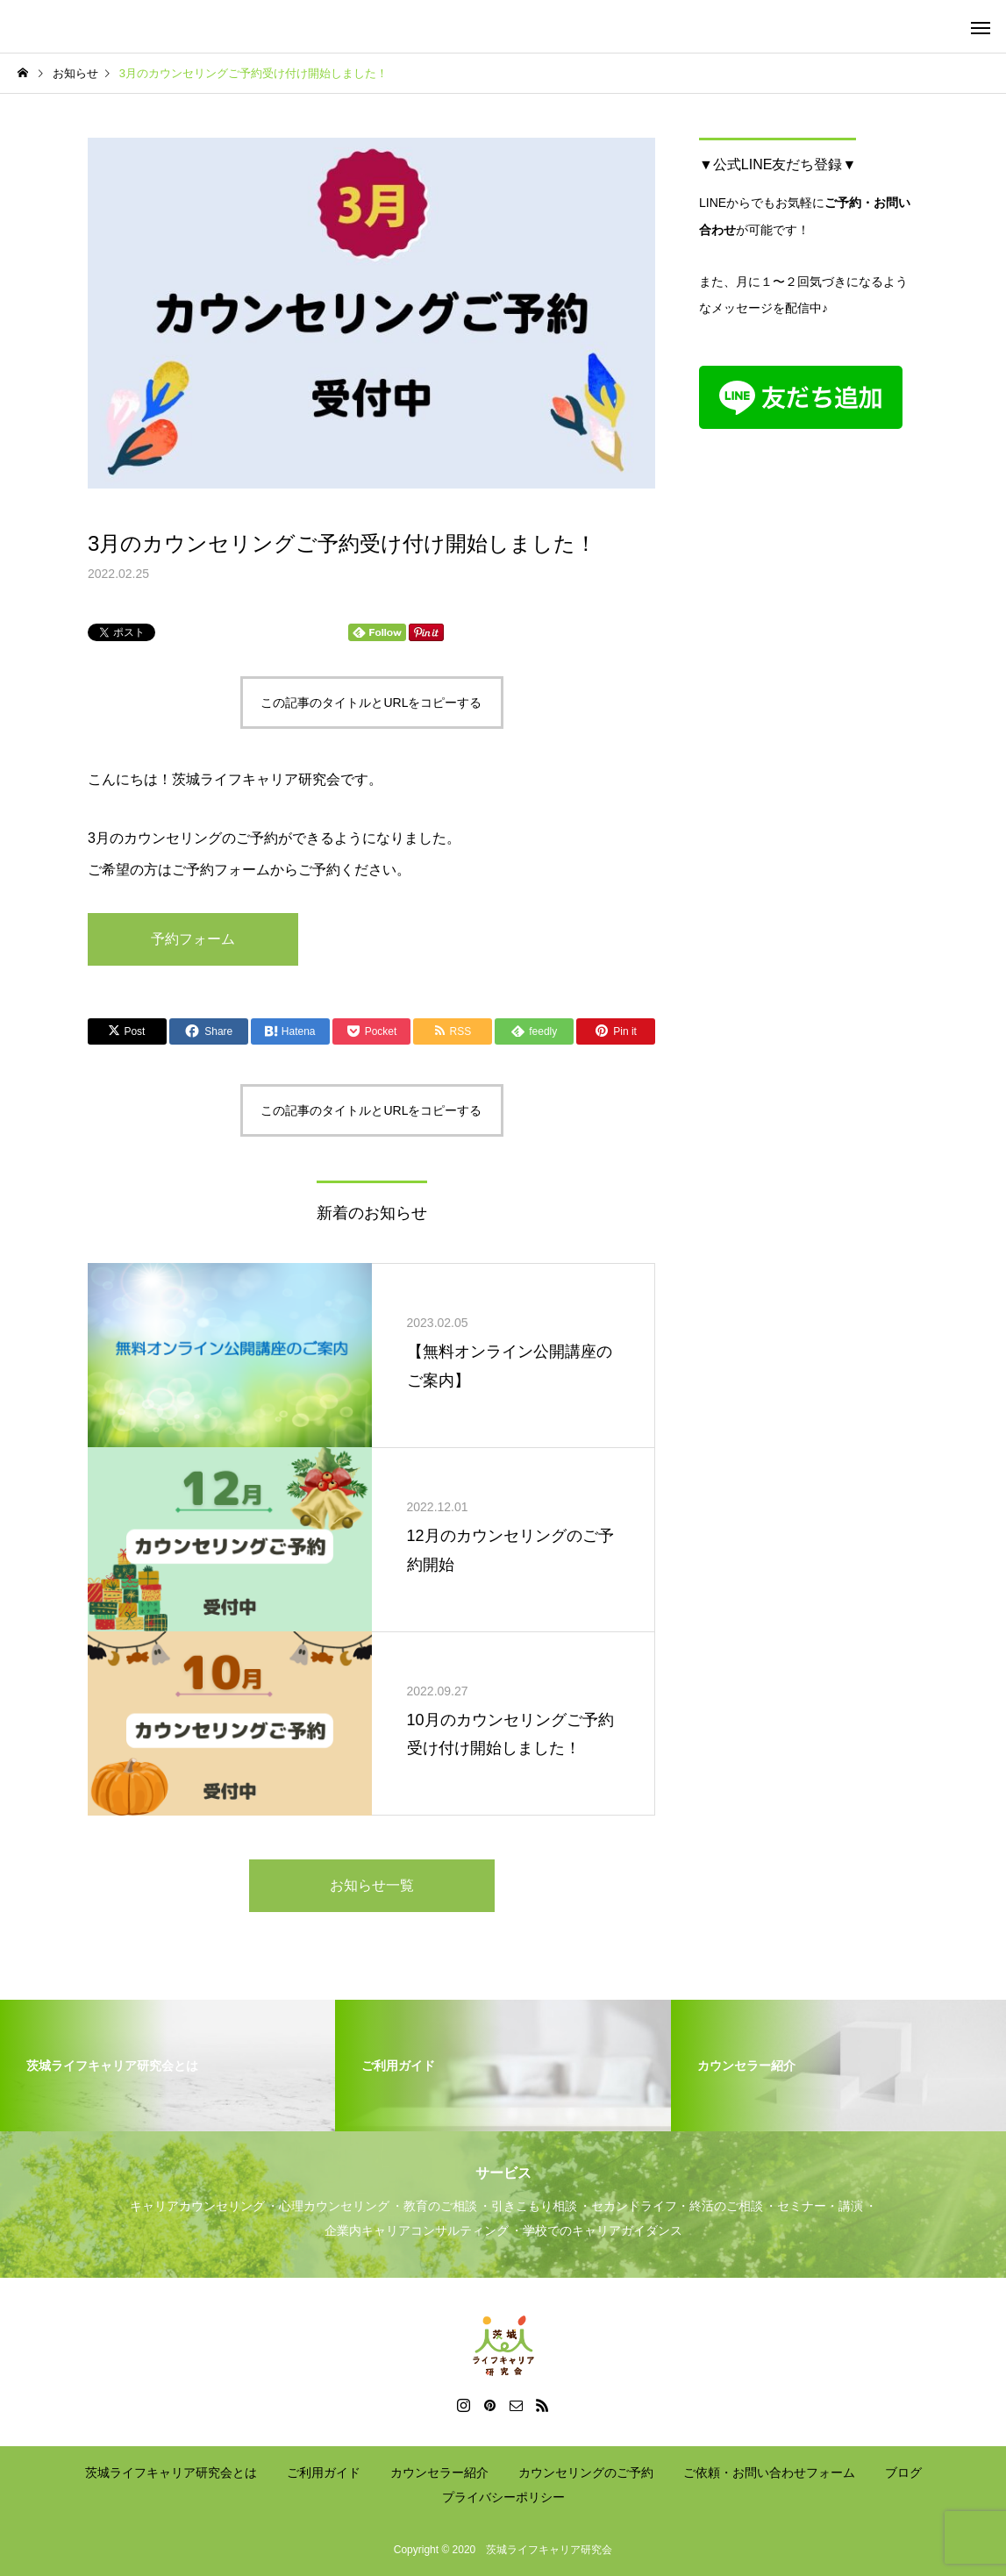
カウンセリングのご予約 (585, 2472)
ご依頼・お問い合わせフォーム (769, 2472)
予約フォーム (193, 938)
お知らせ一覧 (372, 1885)
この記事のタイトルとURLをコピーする (371, 703)
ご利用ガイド (323, 2472)
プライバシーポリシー (503, 2497)
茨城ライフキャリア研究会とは (171, 2472)
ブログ (903, 2472)
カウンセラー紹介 (439, 2472)
